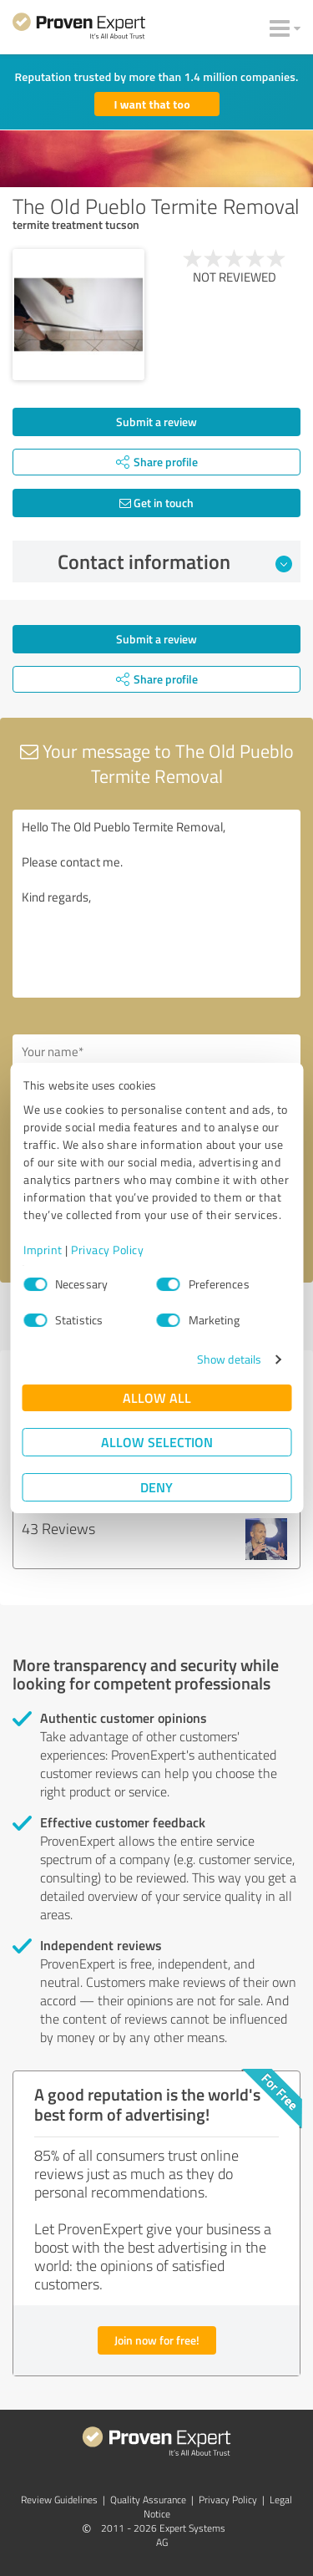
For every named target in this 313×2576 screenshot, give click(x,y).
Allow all (157, 1397)
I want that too (152, 104)
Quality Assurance (148, 2499)
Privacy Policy (107, 1250)
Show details (229, 1359)
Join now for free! (156, 2340)
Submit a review (156, 421)
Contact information (175, 561)
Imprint (43, 1250)
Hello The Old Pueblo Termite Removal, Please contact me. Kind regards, (156, 904)
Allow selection (157, 1441)
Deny (156, 1486)
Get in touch (156, 503)
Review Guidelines (59, 2499)
